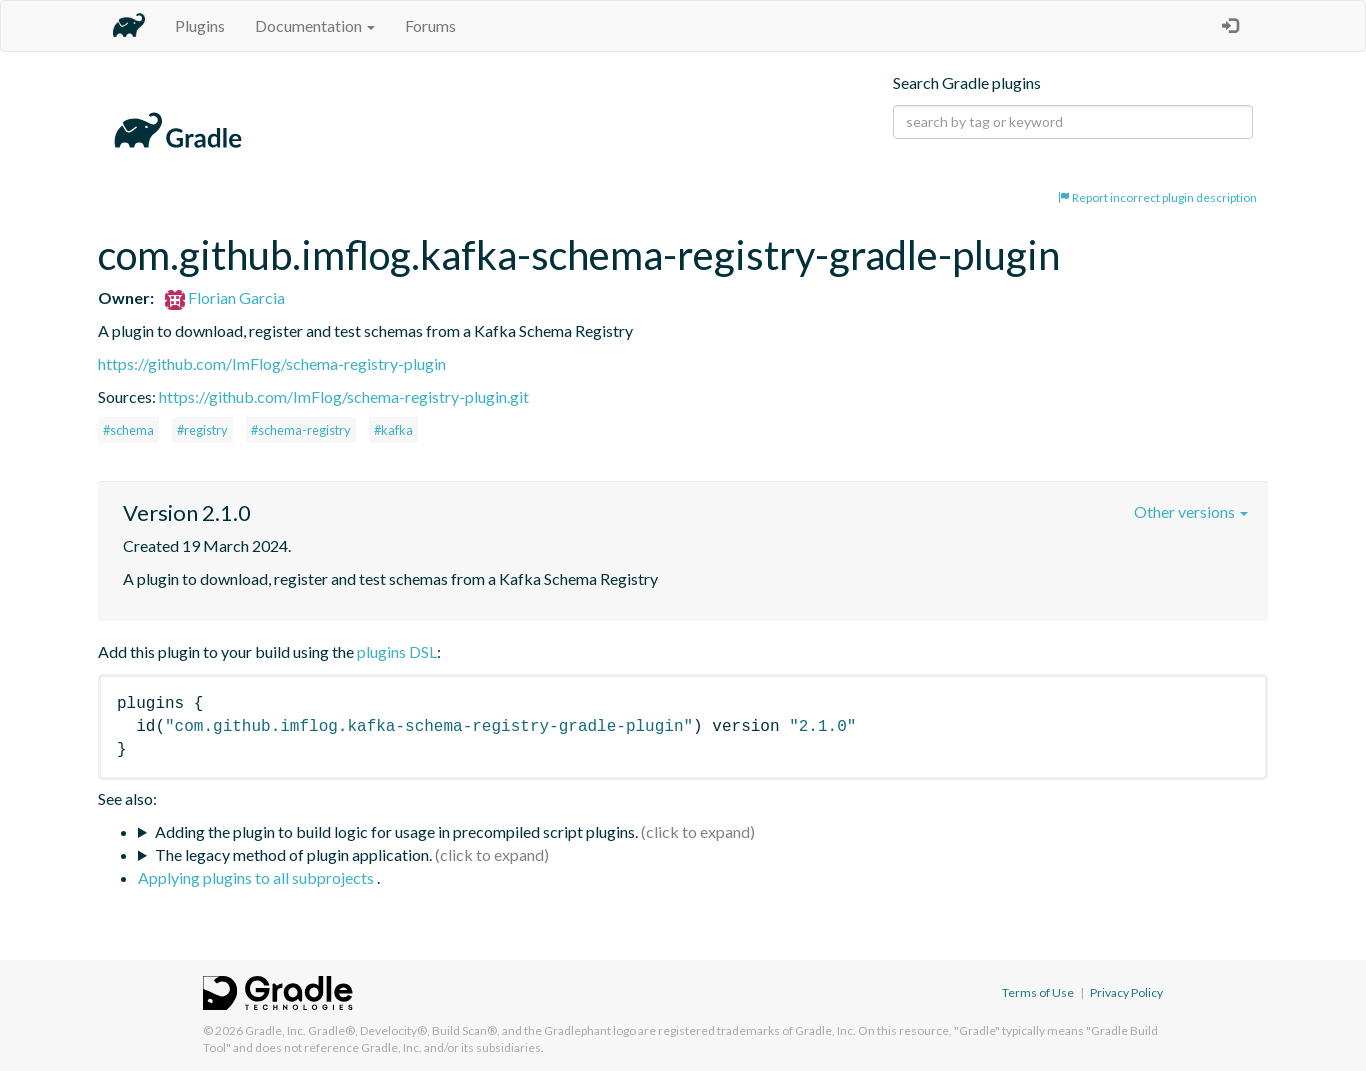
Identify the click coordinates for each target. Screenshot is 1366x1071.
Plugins (200, 25)
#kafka (393, 430)
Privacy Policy (1126, 992)
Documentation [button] (315, 25)
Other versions (1191, 511)
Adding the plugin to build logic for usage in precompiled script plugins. (396, 831)
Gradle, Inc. (275, 1030)
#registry (202, 430)
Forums (430, 25)
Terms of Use (1038, 992)
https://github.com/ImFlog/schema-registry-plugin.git (344, 396)
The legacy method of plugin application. (293, 854)
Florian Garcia (225, 297)
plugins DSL (397, 651)
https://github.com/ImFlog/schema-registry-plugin (272, 363)
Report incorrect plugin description (1157, 197)
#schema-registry (301, 430)
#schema (128, 430)
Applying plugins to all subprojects (257, 877)
